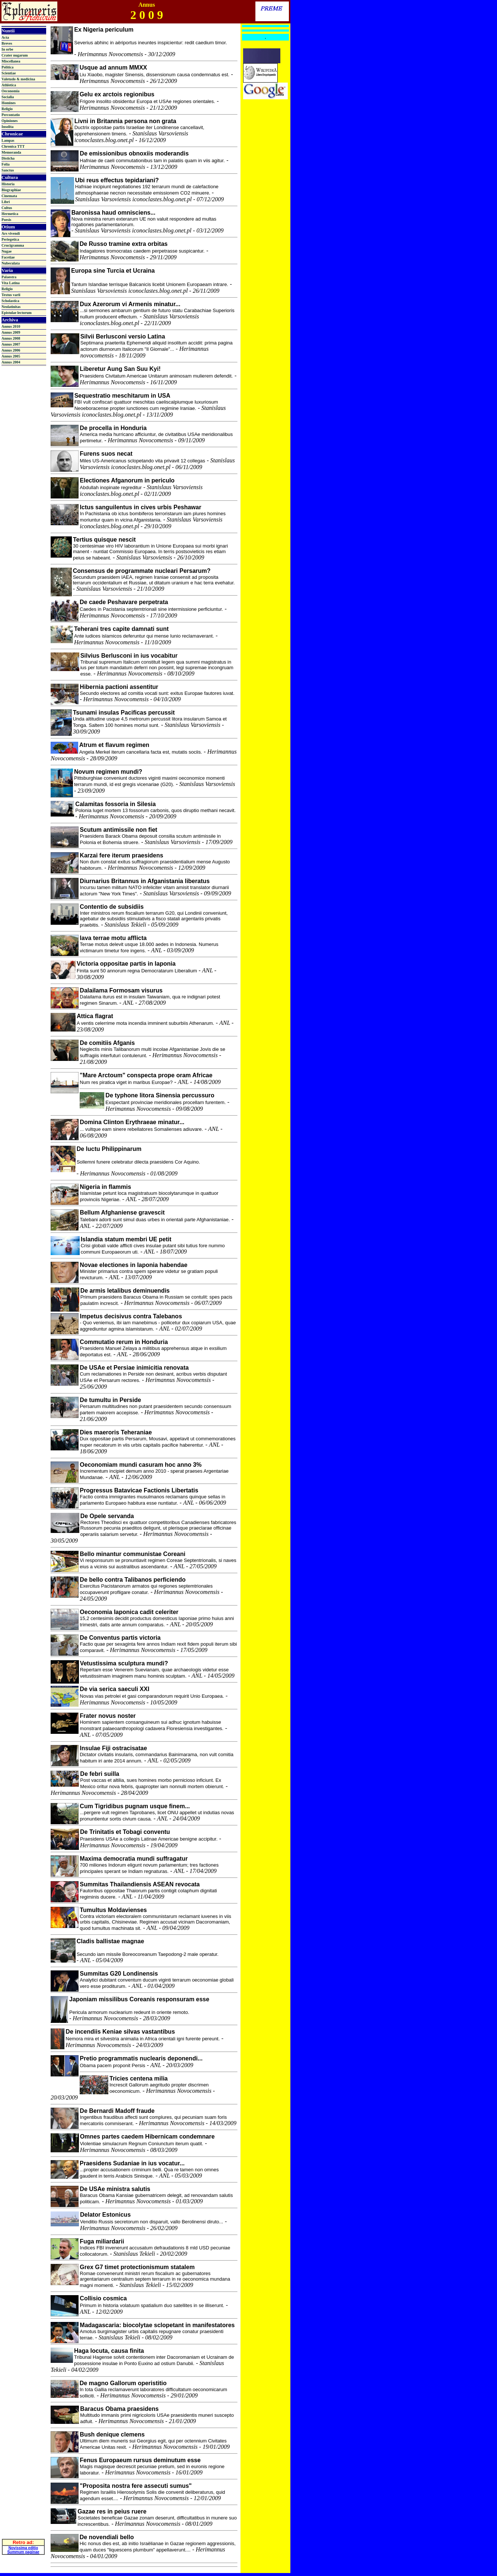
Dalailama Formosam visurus (121, 990)
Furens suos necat (106, 453)
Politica (7, 67)
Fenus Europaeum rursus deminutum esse (140, 2460)
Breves (6, 43)
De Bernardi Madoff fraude (117, 2111)
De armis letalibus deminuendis (125, 1290)
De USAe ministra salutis (115, 2189)
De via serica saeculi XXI (114, 1689)
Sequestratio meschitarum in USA (122, 395)
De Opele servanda (107, 1516)
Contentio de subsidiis (112, 907)
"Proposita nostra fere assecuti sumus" (136, 2486)
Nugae (6, 251)
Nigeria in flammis (105, 1187)
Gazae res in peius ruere (111, 2511)
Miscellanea (10, 61)
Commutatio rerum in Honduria (124, 1342)
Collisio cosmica (103, 2298)
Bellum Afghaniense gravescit (122, 1212)
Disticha (8, 158)
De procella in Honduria (113, 428)
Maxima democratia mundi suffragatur (134, 1858)
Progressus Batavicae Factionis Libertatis (139, 1490)
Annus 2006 (10, 350)
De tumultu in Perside (110, 1400)
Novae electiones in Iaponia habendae (133, 1265)
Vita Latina (10, 283)
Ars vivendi (10, 233)
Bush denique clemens (112, 2434)
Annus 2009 (10, 332)
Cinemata (9, 196)
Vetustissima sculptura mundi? (124, 1663)
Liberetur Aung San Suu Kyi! (120, 369)
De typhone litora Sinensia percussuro (159, 1095)
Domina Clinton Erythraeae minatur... (132, 1122)
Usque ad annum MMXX (113, 67)
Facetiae (8, 257)
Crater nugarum (14, 55)
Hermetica (9, 214)
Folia (5, 164)
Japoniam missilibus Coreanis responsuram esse (139, 1999)
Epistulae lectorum (16, 313)
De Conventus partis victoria (120, 1638)
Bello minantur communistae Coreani (132, 1554)
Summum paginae (23, 2520)
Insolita (7, 127)
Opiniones (9, 121)
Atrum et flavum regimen (114, 745)
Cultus (6, 208)
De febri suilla (99, 1774)
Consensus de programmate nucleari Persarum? (142, 571)
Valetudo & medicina (18, 79)
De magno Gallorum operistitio (123, 2383)
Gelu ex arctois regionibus (117, 94)
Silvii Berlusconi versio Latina (122, 336)
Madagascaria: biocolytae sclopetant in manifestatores (157, 2325)
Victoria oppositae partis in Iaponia (126, 963)
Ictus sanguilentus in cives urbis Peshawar (140, 507)
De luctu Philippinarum (109, 1149)
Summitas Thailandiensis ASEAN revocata (140, 1884)
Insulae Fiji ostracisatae (113, 1748)
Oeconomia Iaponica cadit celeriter (129, 1612)
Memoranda (11, 152)
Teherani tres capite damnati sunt (121, 629)
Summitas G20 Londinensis (119, 1973)
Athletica (8, 85)
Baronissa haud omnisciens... (113, 212)
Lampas (7, 140)
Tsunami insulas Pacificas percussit (124, 712)
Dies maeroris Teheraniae (116, 1432)
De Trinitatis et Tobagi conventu (125, 1832)
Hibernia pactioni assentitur (119, 687)
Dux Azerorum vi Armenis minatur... (130, 304)
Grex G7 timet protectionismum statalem (137, 2267)
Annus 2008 (10, 338)
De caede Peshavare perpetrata (124, 602)
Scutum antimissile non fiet (118, 830)
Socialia (7, 97)
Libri (5, 202)
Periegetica (10, 239)
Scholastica (10, 301)
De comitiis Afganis (107, 1043)
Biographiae (11, 190)
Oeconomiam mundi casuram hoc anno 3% (140, 1465)
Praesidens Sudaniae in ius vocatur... (132, 2163)
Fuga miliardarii (102, 2241)
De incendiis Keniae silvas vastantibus (120, 2031)
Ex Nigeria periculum (103, 29)
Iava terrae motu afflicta (113, 938)
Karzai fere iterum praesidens (121, 855)
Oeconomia (10, 91)
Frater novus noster (108, 1716)
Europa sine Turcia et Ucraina (113, 270)
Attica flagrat (95, 1016)
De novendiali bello (107, 2537)
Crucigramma (12, 245)
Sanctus (7, 170)
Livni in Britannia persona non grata (125, 121)
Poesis (6, 220)
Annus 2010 (10, 326)
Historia (8, 184)
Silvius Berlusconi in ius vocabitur (129, 655)
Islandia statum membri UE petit (126, 1239)
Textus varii (10, 295)
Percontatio (10, 115)
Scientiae (8, 73)
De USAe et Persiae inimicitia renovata (134, 1367)
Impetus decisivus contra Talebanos (131, 1316)
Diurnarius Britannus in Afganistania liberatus (145, 881)
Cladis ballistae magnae (110, 1941)
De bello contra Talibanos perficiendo (132, 1579)
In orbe (7, 49)
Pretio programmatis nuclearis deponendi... (141, 2058)
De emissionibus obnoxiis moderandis (134, 153)
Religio (7, 109)
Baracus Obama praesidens (119, 2409)
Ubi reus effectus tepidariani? (117, 180)
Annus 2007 (10, 344)
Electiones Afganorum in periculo (127, 480)
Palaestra (8, 277)
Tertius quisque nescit (104, 539)
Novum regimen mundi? (108, 772)
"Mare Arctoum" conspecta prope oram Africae (146, 1075)
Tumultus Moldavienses (113, 1910)
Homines (8, 103)
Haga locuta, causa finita (109, 2351)
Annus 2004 (10, 362)
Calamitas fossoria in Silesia (115, 804)
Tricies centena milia (138, 2078)
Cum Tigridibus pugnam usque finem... (135, 1806)
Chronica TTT (13, 146)
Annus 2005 (10, 356)
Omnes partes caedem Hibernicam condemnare (147, 2136)
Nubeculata (10, 263)
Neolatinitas (10, 307)
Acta (5, 37)
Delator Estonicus (105, 2214)
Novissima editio (23, 2516)
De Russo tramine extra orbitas (124, 244)
